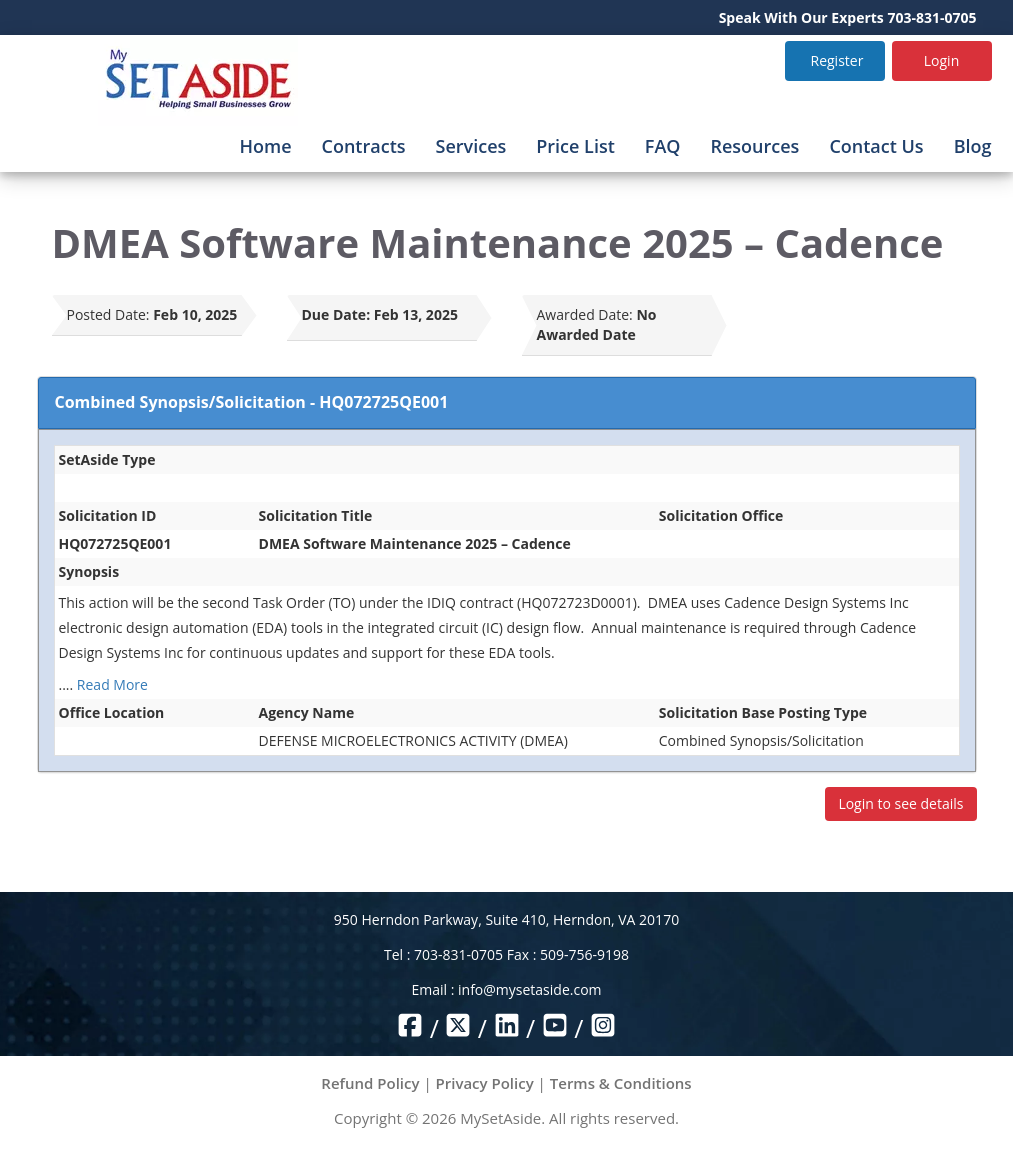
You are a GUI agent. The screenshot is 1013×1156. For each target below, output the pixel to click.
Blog (973, 146)
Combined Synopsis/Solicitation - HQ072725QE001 (252, 402)
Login (941, 60)
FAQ (663, 146)
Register (837, 60)
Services (471, 146)
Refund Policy (370, 1083)
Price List (575, 146)
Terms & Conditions (621, 1083)
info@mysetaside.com (529, 989)
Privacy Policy (485, 1083)
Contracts (364, 146)
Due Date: (336, 314)
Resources (754, 146)
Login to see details (900, 803)
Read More (112, 684)
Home (265, 146)
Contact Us (876, 146)
